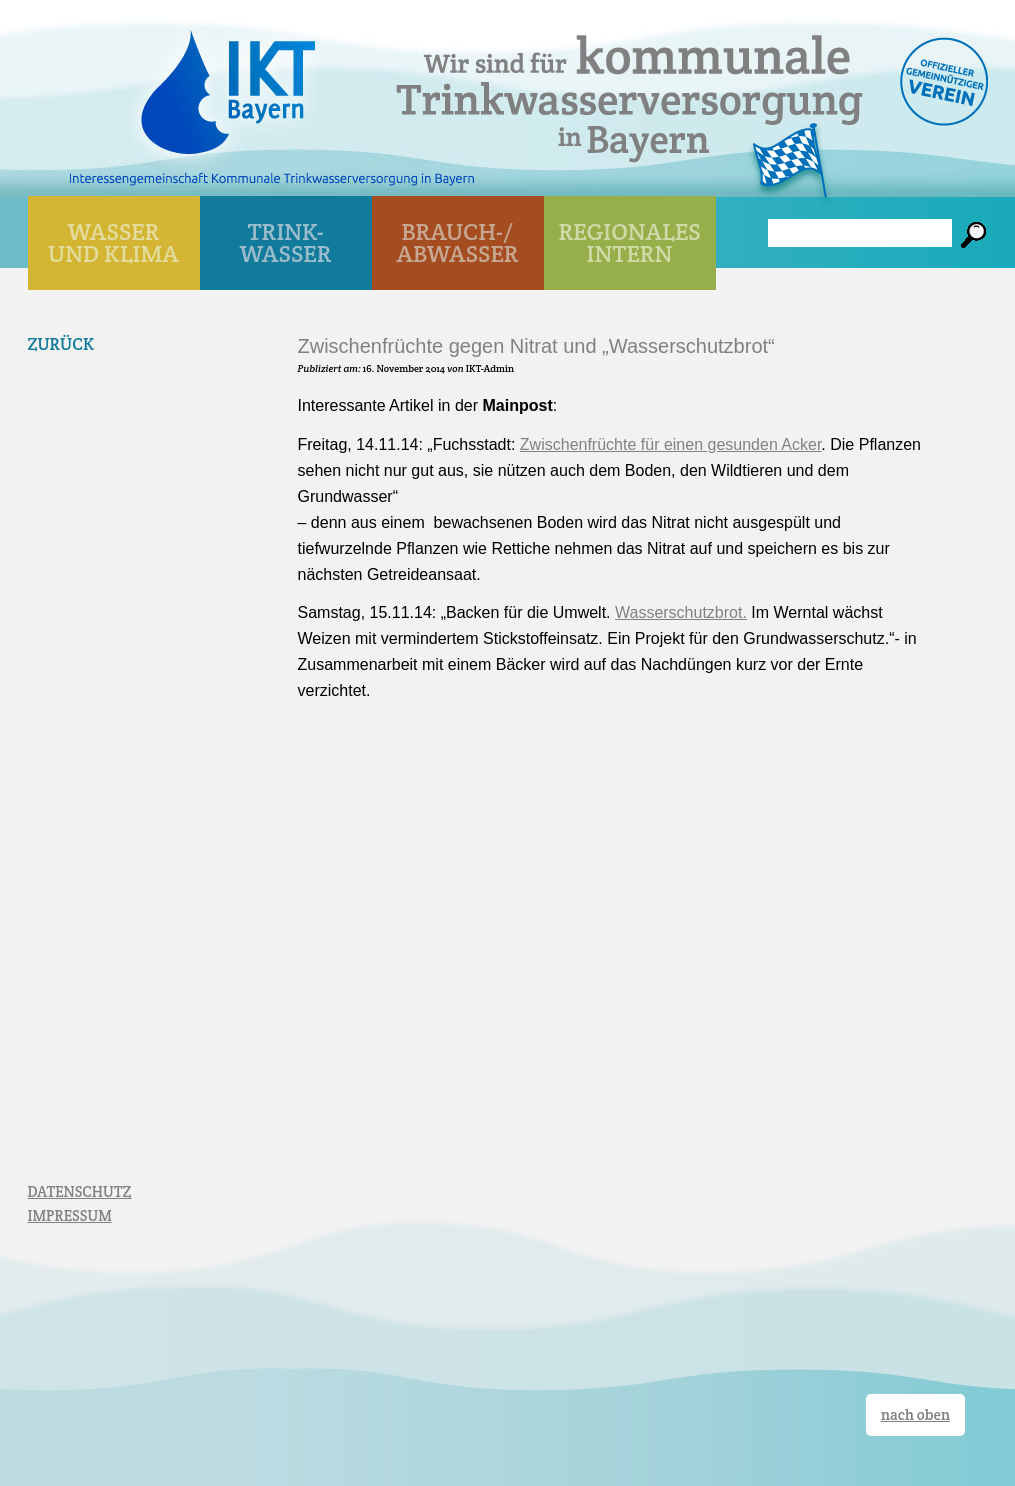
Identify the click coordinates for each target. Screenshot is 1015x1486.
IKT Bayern (228, 82)
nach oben (915, 1414)
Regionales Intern (630, 242)
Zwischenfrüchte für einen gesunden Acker (671, 444)
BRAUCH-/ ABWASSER (457, 242)
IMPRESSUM (70, 1215)
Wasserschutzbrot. (681, 612)
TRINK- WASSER (286, 242)
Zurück (61, 344)
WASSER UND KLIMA (113, 242)
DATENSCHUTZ (80, 1191)
